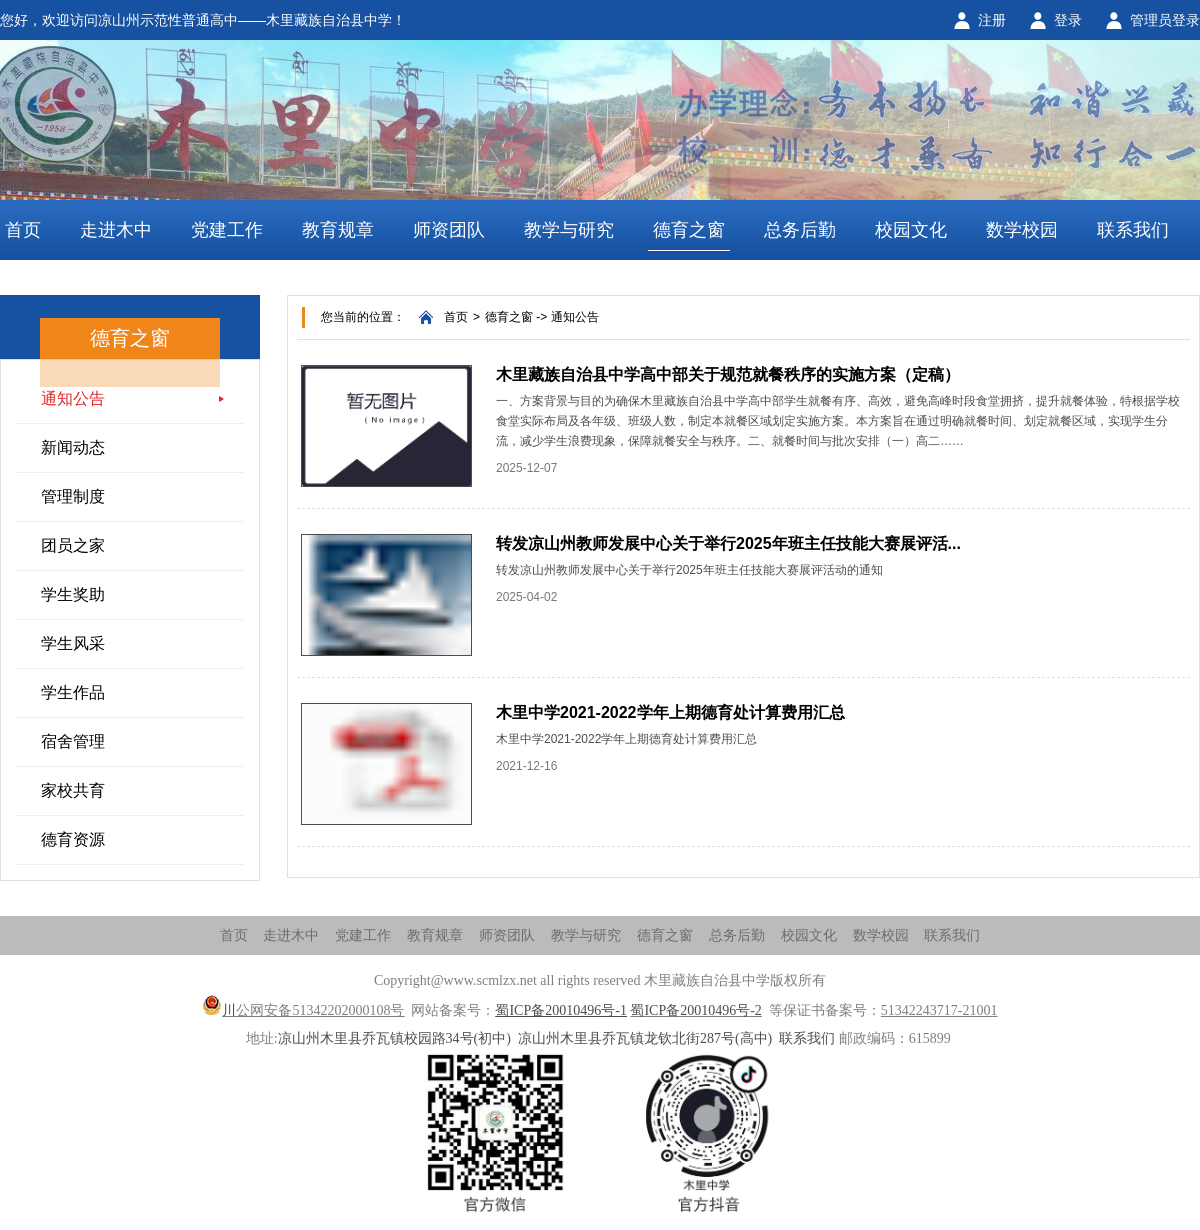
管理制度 (73, 496)
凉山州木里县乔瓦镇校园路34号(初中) (394, 1038)
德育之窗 (689, 230)
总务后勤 (800, 230)
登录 (1068, 20)
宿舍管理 (73, 741)
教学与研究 (569, 230)
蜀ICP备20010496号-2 (695, 1010)
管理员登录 (1165, 20)
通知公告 (73, 398)
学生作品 (73, 692)
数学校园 (1022, 230)
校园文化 (911, 230)
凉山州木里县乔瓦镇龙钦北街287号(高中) (645, 1038)
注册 (992, 20)
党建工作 (227, 230)
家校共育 (73, 790)
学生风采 (73, 643)
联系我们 (1133, 230)
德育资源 (73, 839)
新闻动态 (73, 447)
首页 (23, 230)
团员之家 (73, 545)
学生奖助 (73, 594)
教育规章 (338, 230)
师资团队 (449, 230)
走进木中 (116, 230)
